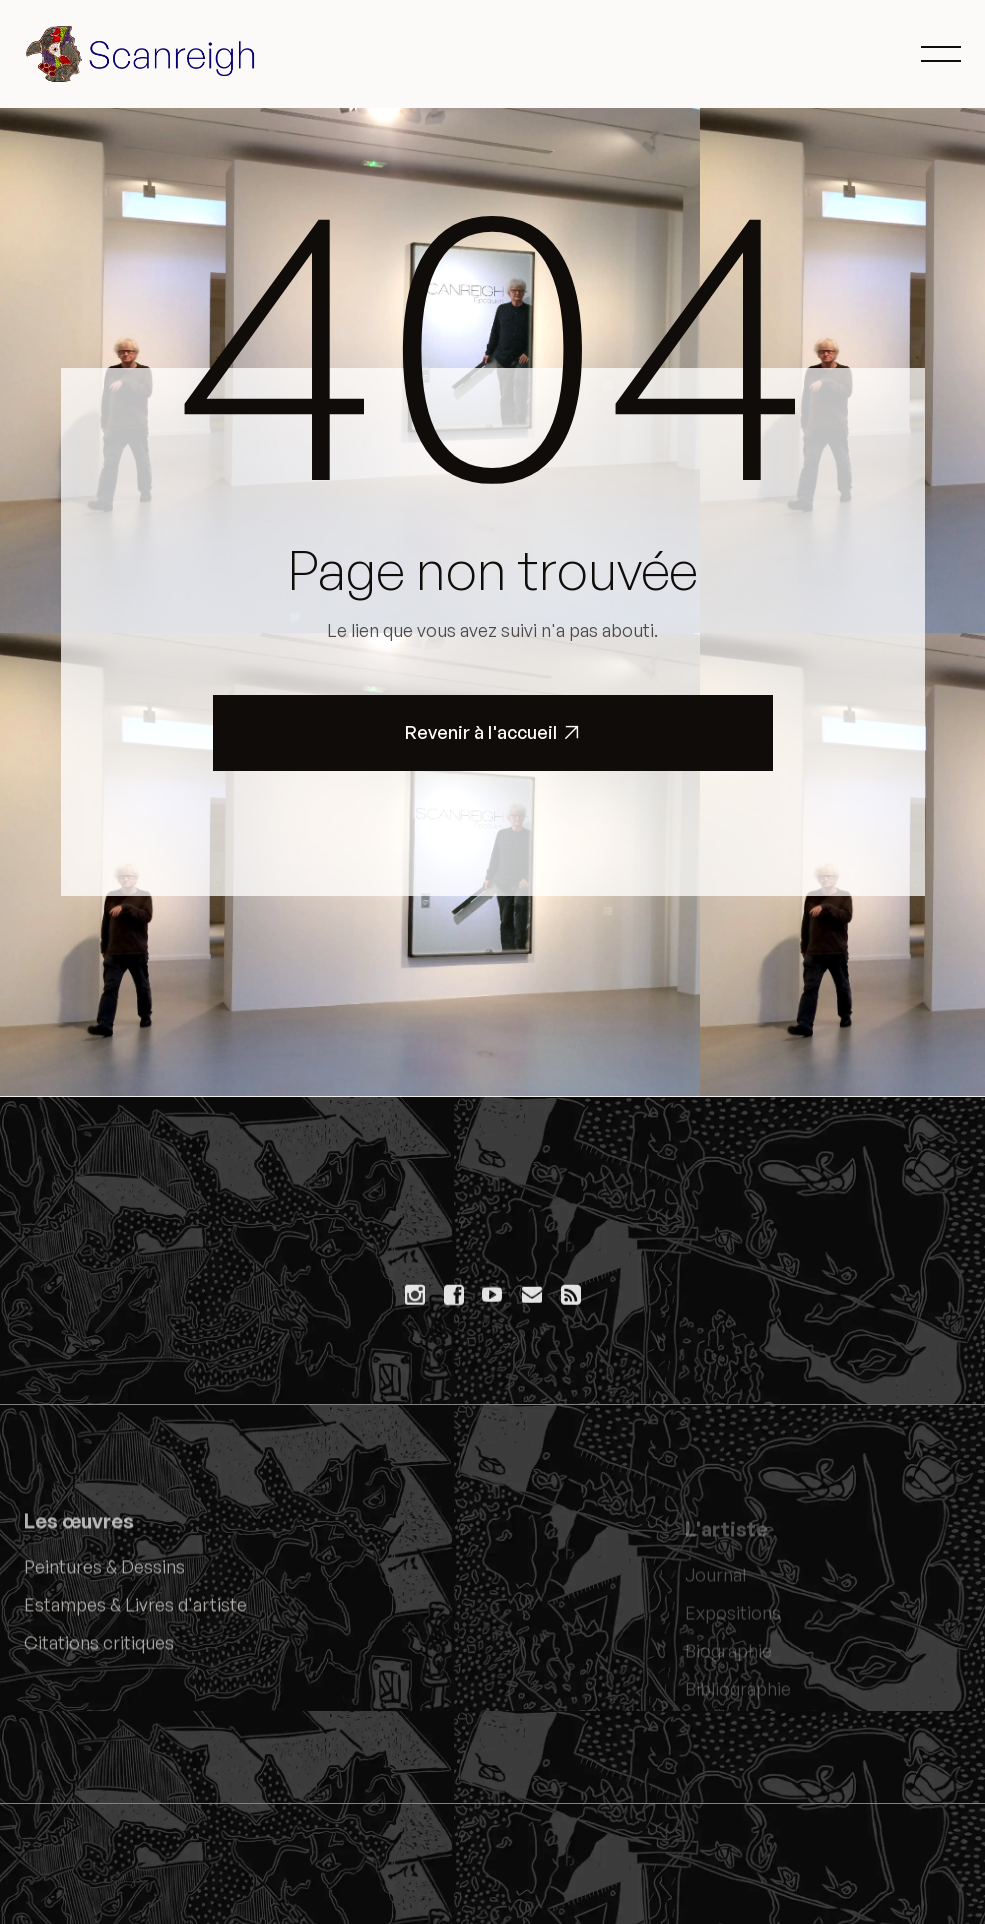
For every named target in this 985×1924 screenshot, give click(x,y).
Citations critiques (99, 1652)
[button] (941, 54)
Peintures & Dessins (104, 1576)
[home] (144, 54)
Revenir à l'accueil (492, 732)
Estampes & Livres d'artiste (135, 1614)
